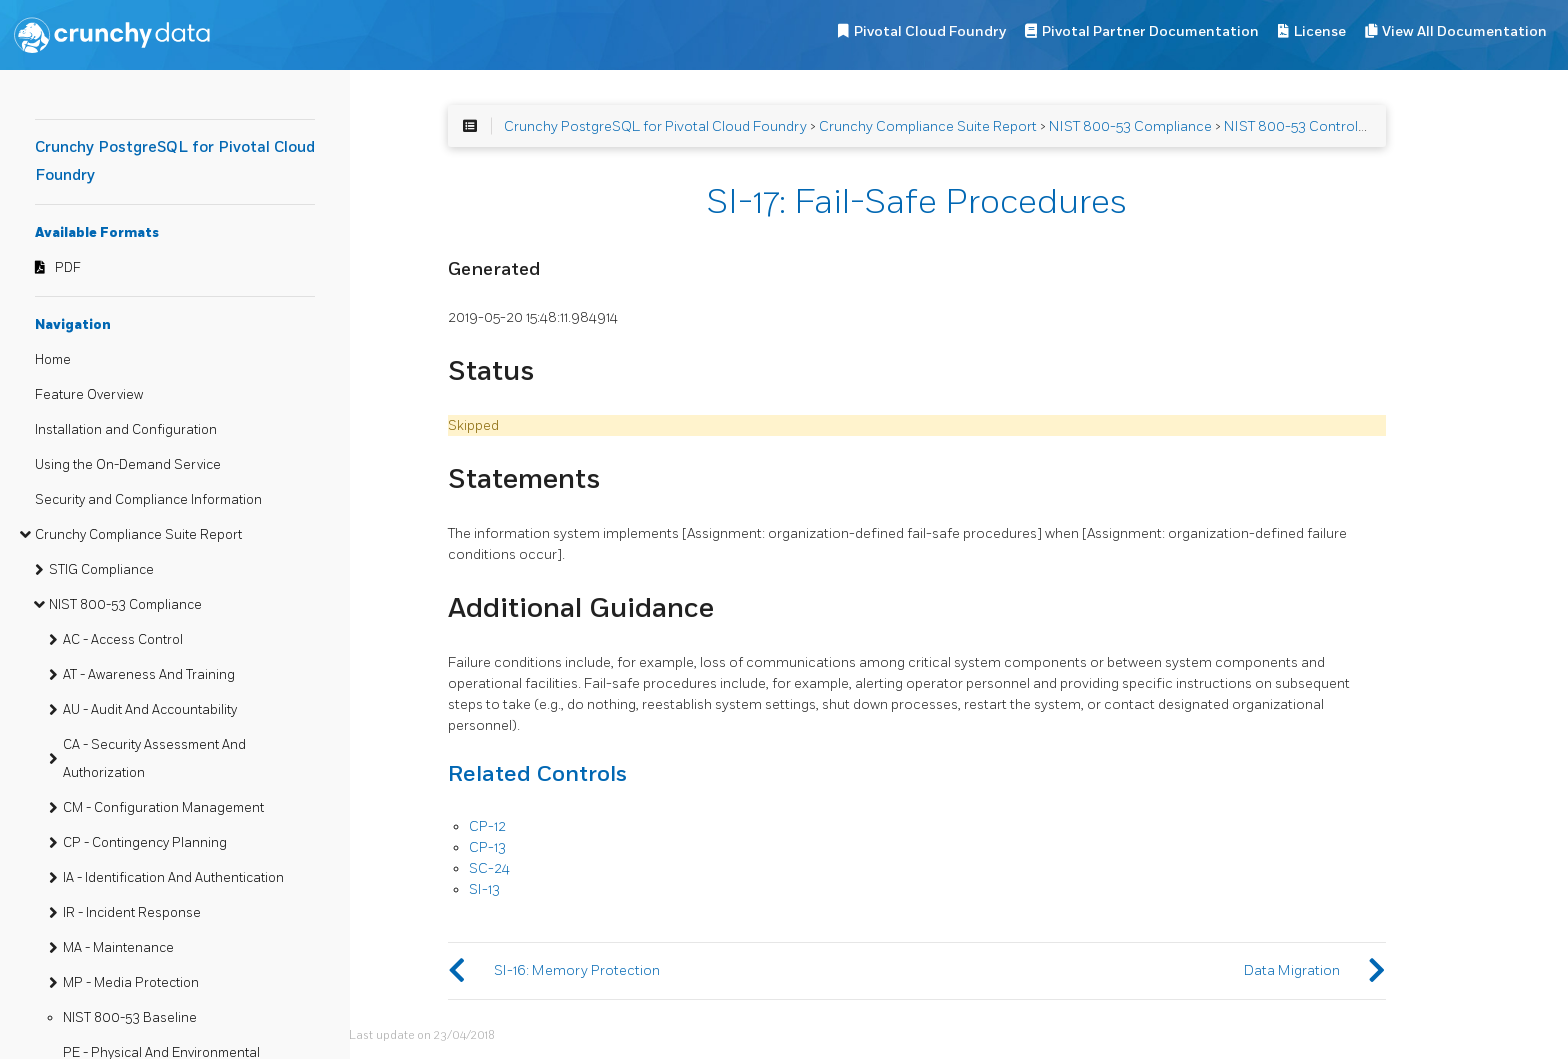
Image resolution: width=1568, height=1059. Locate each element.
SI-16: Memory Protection (577, 970)
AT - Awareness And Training (149, 675)
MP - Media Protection (131, 983)
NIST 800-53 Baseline (130, 1018)
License (1320, 31)
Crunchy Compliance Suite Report (138, 535)
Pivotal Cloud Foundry (930, 31)
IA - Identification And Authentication (173, 878)
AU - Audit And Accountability (150, 710)
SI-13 (484, 889)
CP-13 (487, 847)
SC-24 (489, 868)
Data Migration (1292, 970)
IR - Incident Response (132, 913)
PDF (68, 268)
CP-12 (487, 826)
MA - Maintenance (118, 948)
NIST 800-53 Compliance (125, 605)
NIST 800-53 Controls (1294, 126)
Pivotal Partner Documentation (1150, 31)
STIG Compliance (101, 570)
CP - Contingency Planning (145, 843)
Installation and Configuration (126, 430)
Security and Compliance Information (148, 500)
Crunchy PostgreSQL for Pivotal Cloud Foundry (655, 126)
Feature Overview (89, 395)
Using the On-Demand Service (128, 465)
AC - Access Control (123, 640)
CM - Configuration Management (163, 808)
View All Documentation (1464, 31)
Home (53, 360)
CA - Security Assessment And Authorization (154, 759)
